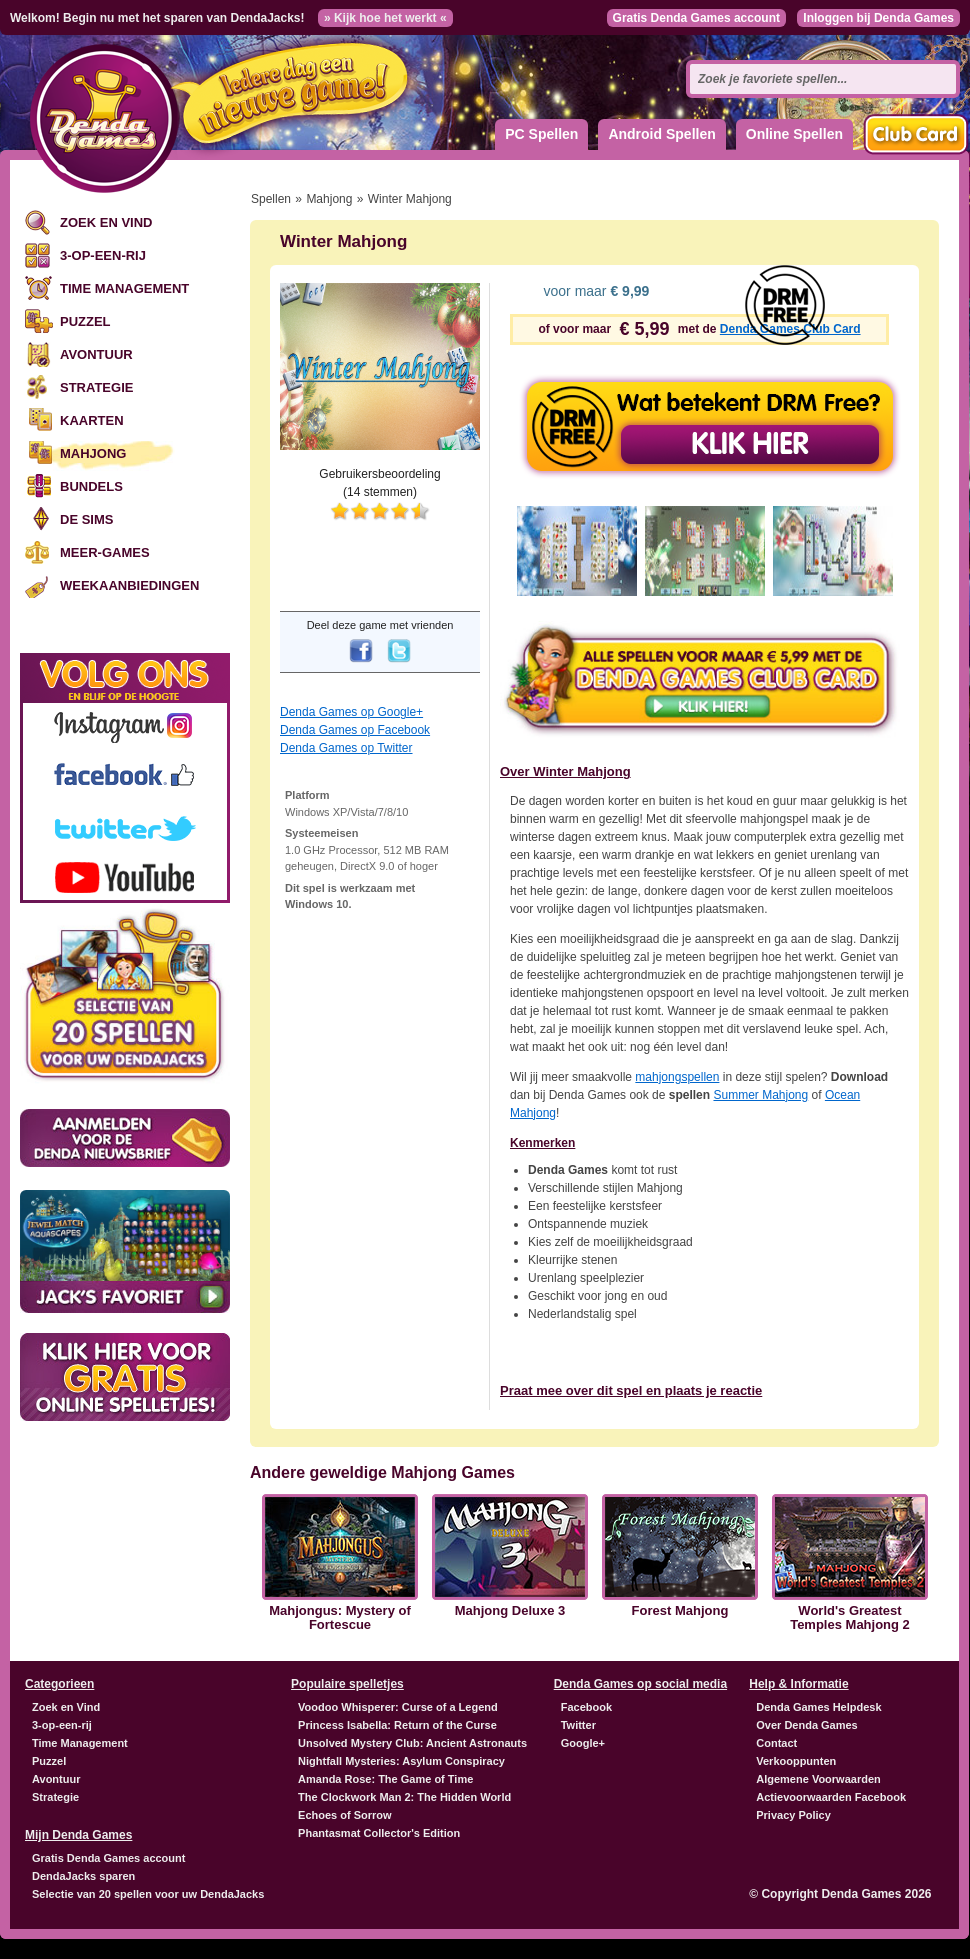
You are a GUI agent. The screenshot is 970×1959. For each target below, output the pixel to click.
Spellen (271, 199)
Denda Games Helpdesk (818, 1707)
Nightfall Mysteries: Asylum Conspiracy (401, 1761)
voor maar (595, 291)
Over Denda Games (807, 1725)
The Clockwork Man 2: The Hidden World (404, 1797)
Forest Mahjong (680, 1611)
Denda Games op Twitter (346, 748)
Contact (776, 1743)
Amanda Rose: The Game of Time (385, 1779)
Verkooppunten (796, 1761)
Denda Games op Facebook (355, 730)
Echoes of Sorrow (345, 1815)
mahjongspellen (677, 1077)
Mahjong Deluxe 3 (510, 1611)
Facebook (586, 1707)
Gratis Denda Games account (696, 18)
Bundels (91, 486)
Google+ (583, 1743)
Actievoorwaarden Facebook (831, 1797)
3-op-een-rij (103, 255)
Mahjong (93, 453)
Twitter (578, 1725)
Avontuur (96, 354)
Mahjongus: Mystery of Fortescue (340, 1618)
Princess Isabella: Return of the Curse (397, 1725)
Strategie (96, 387)
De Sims (86, 519)
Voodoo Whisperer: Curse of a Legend (398, 1707)
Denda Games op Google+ (351, 712)
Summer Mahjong (760, 1095)
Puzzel (85, 321)
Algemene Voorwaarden (818, 1779)
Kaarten (92, 420)
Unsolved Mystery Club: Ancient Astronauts (412, 1743)
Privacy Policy (793, 1815)
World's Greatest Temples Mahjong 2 (850, 1618)
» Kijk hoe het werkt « (385, 18)
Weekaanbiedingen (129, 585)
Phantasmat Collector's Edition (379, 1833)
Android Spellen (661, 134)
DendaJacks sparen (83, 1876)
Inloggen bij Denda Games (878, 18)
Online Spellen (794, 134)
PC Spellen (541, 134)
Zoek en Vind (106, 222)
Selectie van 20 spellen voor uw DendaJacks (148, 1894)
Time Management (124, 288)
